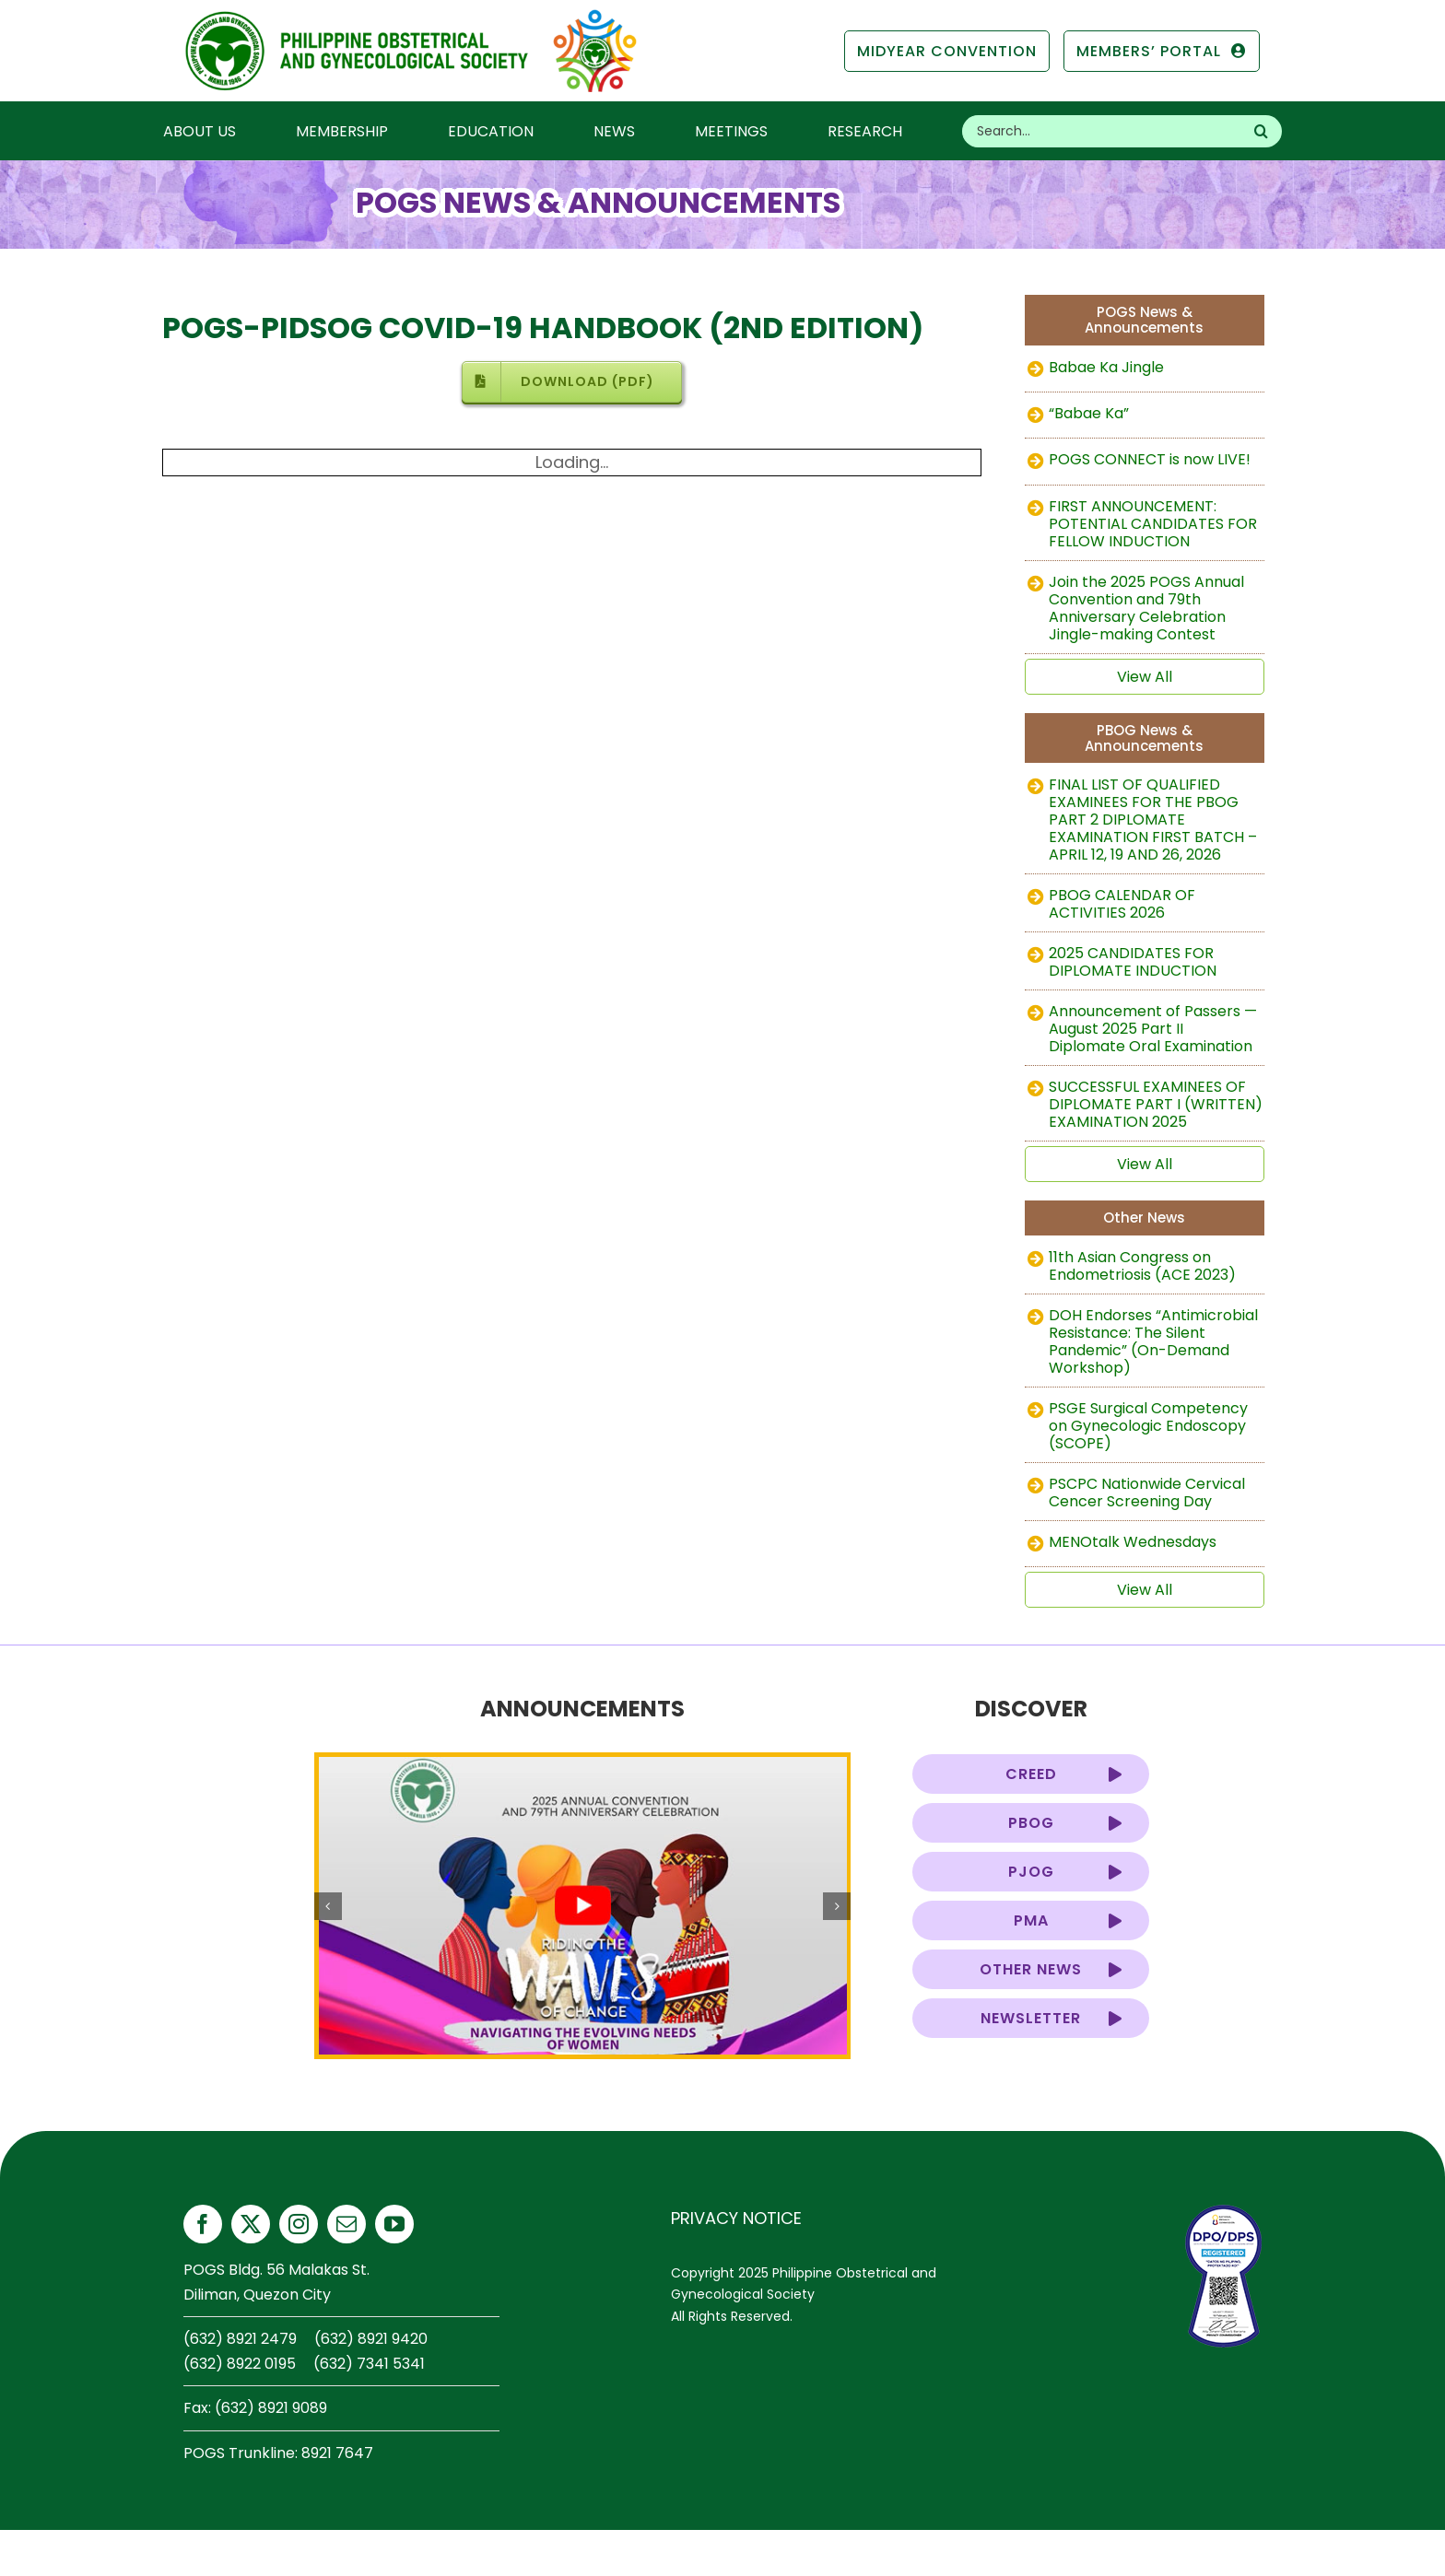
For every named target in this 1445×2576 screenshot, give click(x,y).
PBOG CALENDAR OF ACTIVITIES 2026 (1122, 903)
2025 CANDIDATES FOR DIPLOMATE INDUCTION (1132, 962)
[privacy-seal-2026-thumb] (1223, 2212)
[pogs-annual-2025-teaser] (583, 1905)
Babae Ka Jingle (1106, 367)
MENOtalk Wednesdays (1132, 1541)
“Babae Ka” (1089, 413)
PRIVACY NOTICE (736, 2218)
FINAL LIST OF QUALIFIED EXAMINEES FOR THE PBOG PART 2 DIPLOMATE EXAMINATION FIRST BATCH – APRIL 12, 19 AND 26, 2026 (1153, 819)
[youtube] (394, 2224)
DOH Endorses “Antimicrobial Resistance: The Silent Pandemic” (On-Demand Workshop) (1153, 1341)
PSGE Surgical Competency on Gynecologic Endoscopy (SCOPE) (1148, 1426)
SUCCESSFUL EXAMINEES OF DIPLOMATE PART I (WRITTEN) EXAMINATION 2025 (1156, 1104)
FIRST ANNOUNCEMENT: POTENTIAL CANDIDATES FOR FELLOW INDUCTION (1153, 524)
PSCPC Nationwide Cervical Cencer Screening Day (1147, 1492)
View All (1144, 676)
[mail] (346, 2224)
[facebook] (202, 2224)
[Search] (1261, 131)
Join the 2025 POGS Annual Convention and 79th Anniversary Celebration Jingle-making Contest (1146, 608)
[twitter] (250, 2224)
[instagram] (298, 2224)
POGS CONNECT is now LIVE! (1150, 459)
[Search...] (1101, 131)
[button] (328, 1906)
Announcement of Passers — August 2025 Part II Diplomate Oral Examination (1153, 1029)
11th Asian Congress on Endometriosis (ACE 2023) (1142, 1266)
